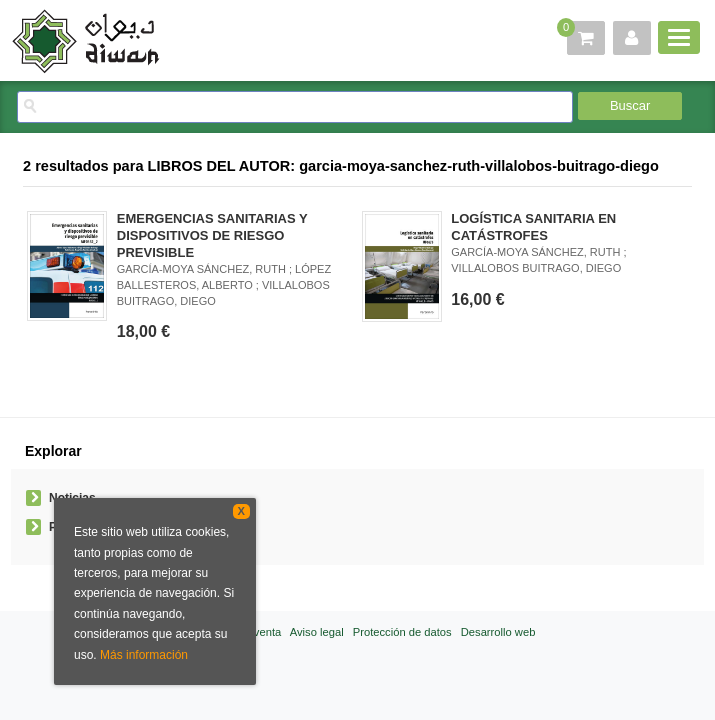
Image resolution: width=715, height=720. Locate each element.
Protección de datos (402, 632)
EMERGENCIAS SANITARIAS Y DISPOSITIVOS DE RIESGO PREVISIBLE (212, 235)
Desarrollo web (498, 632)
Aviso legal (317, 632)
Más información (144, 655)
